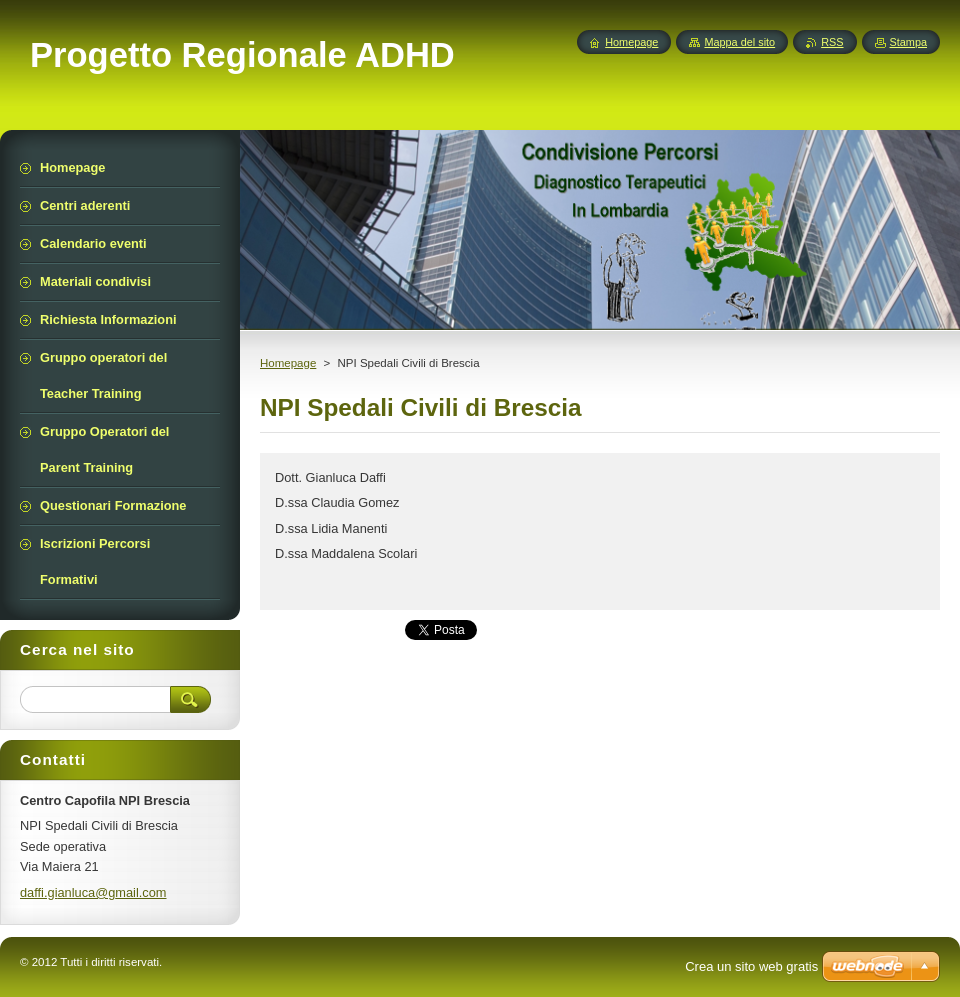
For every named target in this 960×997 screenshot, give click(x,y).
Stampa (908, 42)
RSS (832, 42)
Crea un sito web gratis (751, 966)
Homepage (288, 363)
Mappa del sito (739, 42)
